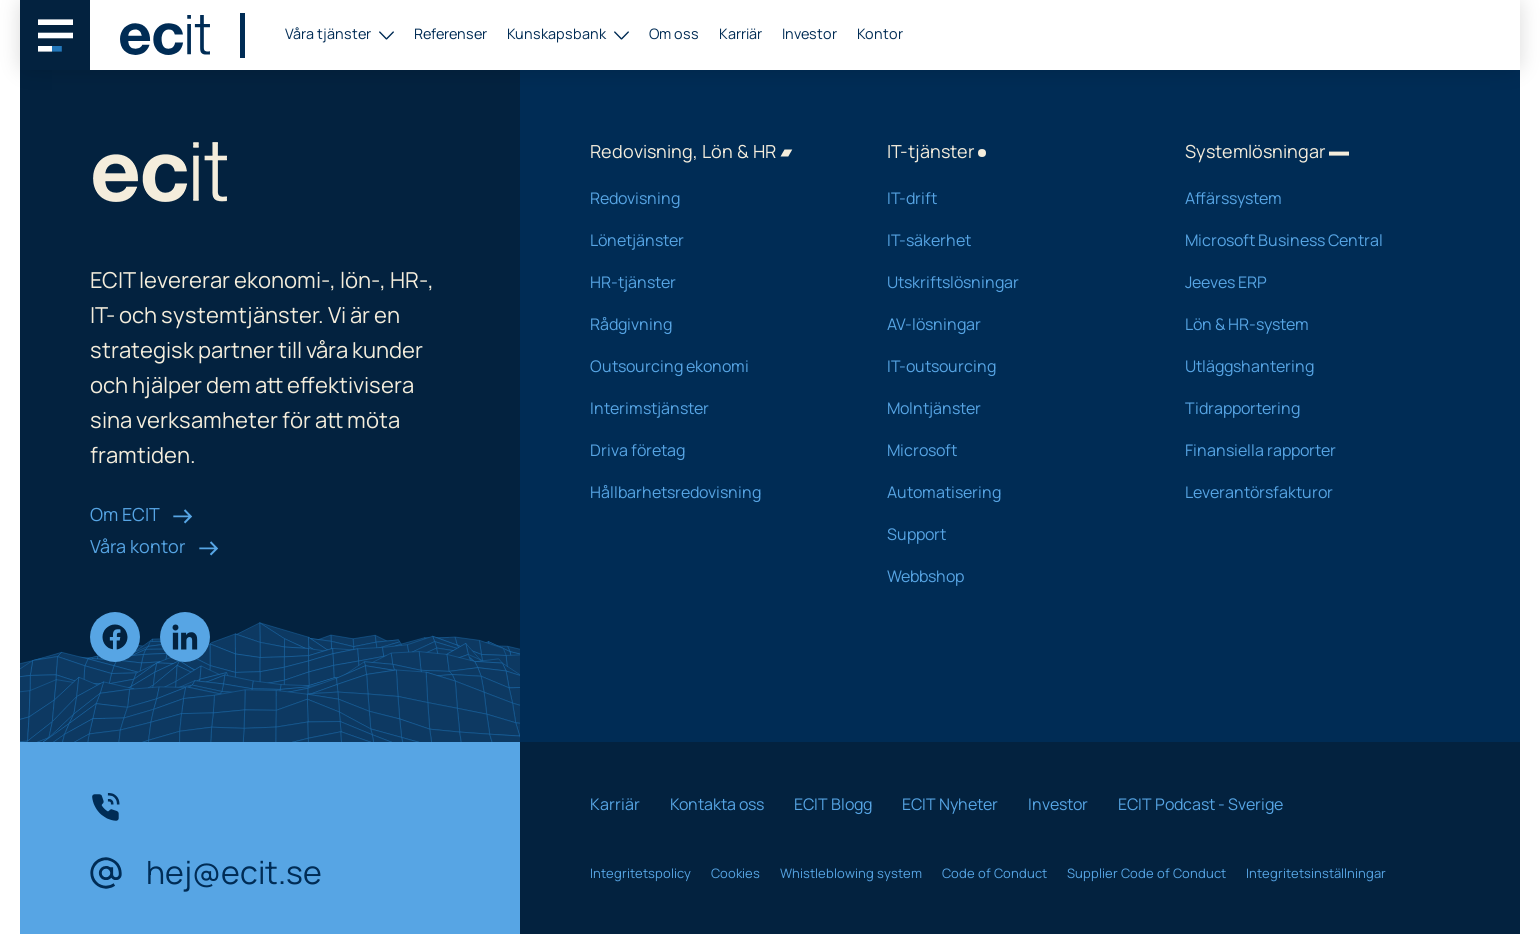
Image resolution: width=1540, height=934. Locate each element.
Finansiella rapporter (1307, 450)
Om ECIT (141, 514)
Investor (809, 33)
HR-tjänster (712, 282)
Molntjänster (1009, 408)
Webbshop (1009, 576)
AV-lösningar (1009, 324)
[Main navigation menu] (55, 35)
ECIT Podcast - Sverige (1200, 804)
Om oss (674, 33)
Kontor (880, 33)
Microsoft (1009, 450)
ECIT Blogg (833, 804)
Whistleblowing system (851, 873)
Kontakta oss (717, 804)
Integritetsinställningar (1316, 873)
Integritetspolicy (640, 873)
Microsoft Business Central (1307, 240)
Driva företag (712, 450)
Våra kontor (154, 546)
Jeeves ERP (1307, 282)
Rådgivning (712, 324)
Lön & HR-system (1307, 324)
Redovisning (712, 198)
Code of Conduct (994, 873)
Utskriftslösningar (1009, 282)
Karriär (740, 33)
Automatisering (1009, 492)
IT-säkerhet (1009, 240)
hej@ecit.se (206, 873)
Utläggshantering (1307, 366)
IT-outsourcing (1009, 366)
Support (1009, 534)
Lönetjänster (712, 240)
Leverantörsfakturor (1307, 492)
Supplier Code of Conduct (1146, 873)
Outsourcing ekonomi (712, 366)
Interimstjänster (712, 408)
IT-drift (1009, 198)
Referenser (450, 33)
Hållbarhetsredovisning (712, 492)
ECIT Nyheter (950, 804)
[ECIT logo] (165, 35)
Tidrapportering (1307, 408)
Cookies (735, 873)
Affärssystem (1307, 198)
